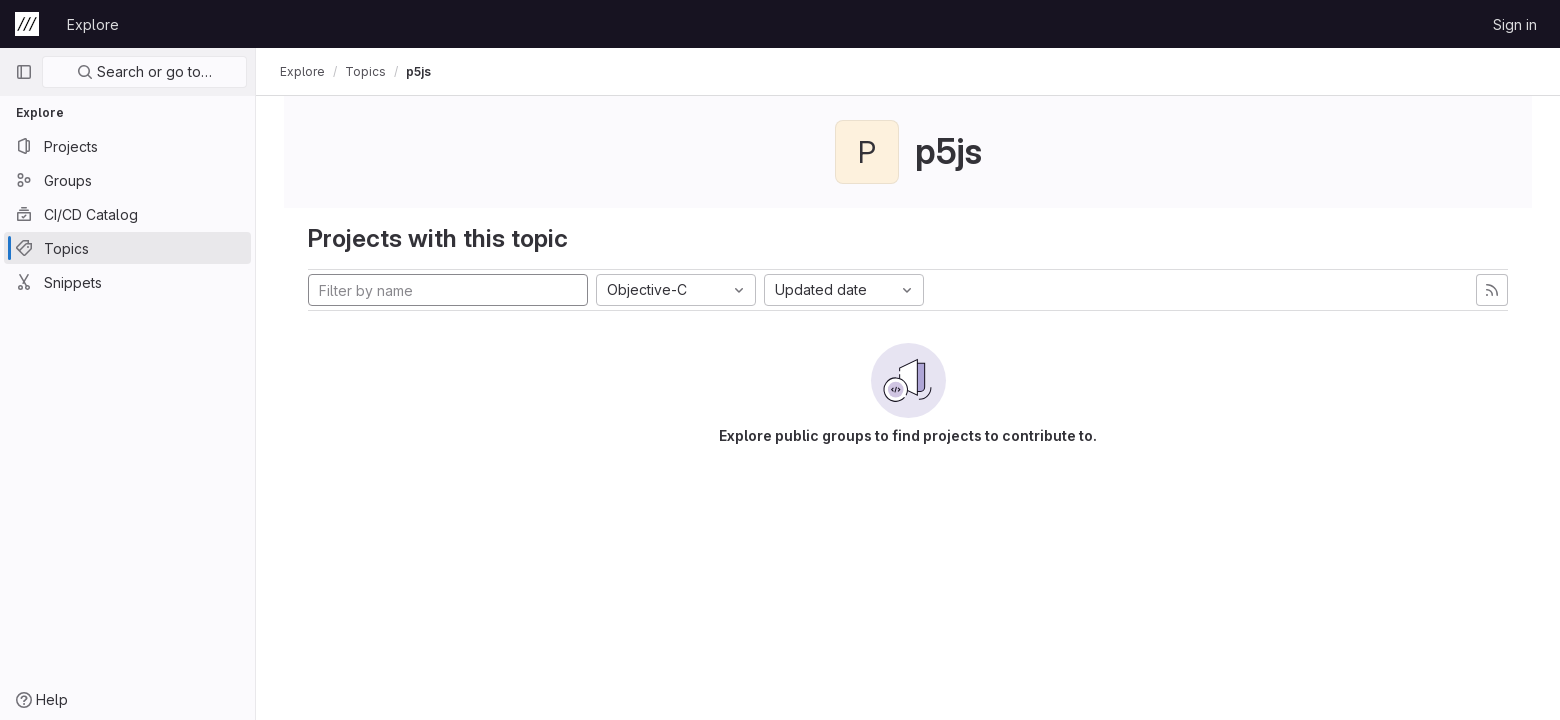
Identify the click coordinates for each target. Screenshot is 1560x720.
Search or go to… (144, 71)
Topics (365, 71)
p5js (418, 71)
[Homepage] (27, 24)
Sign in (1515, 24)
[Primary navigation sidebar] (24, 72)
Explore (93, 24)
